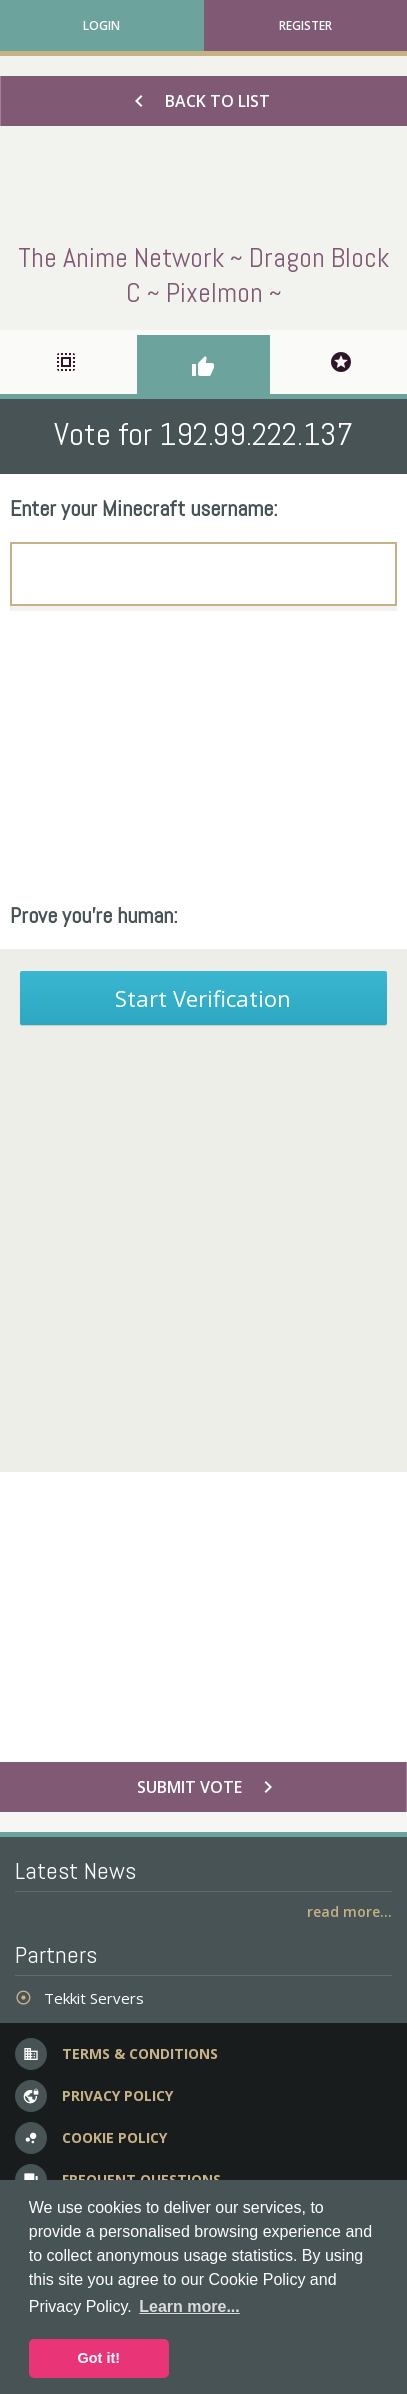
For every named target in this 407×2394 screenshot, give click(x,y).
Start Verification (203, 998)
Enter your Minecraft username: (144, 508)
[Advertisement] (203, 756)
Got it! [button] (99, 2358)
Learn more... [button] (189, 2306)
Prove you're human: (94, 915)
